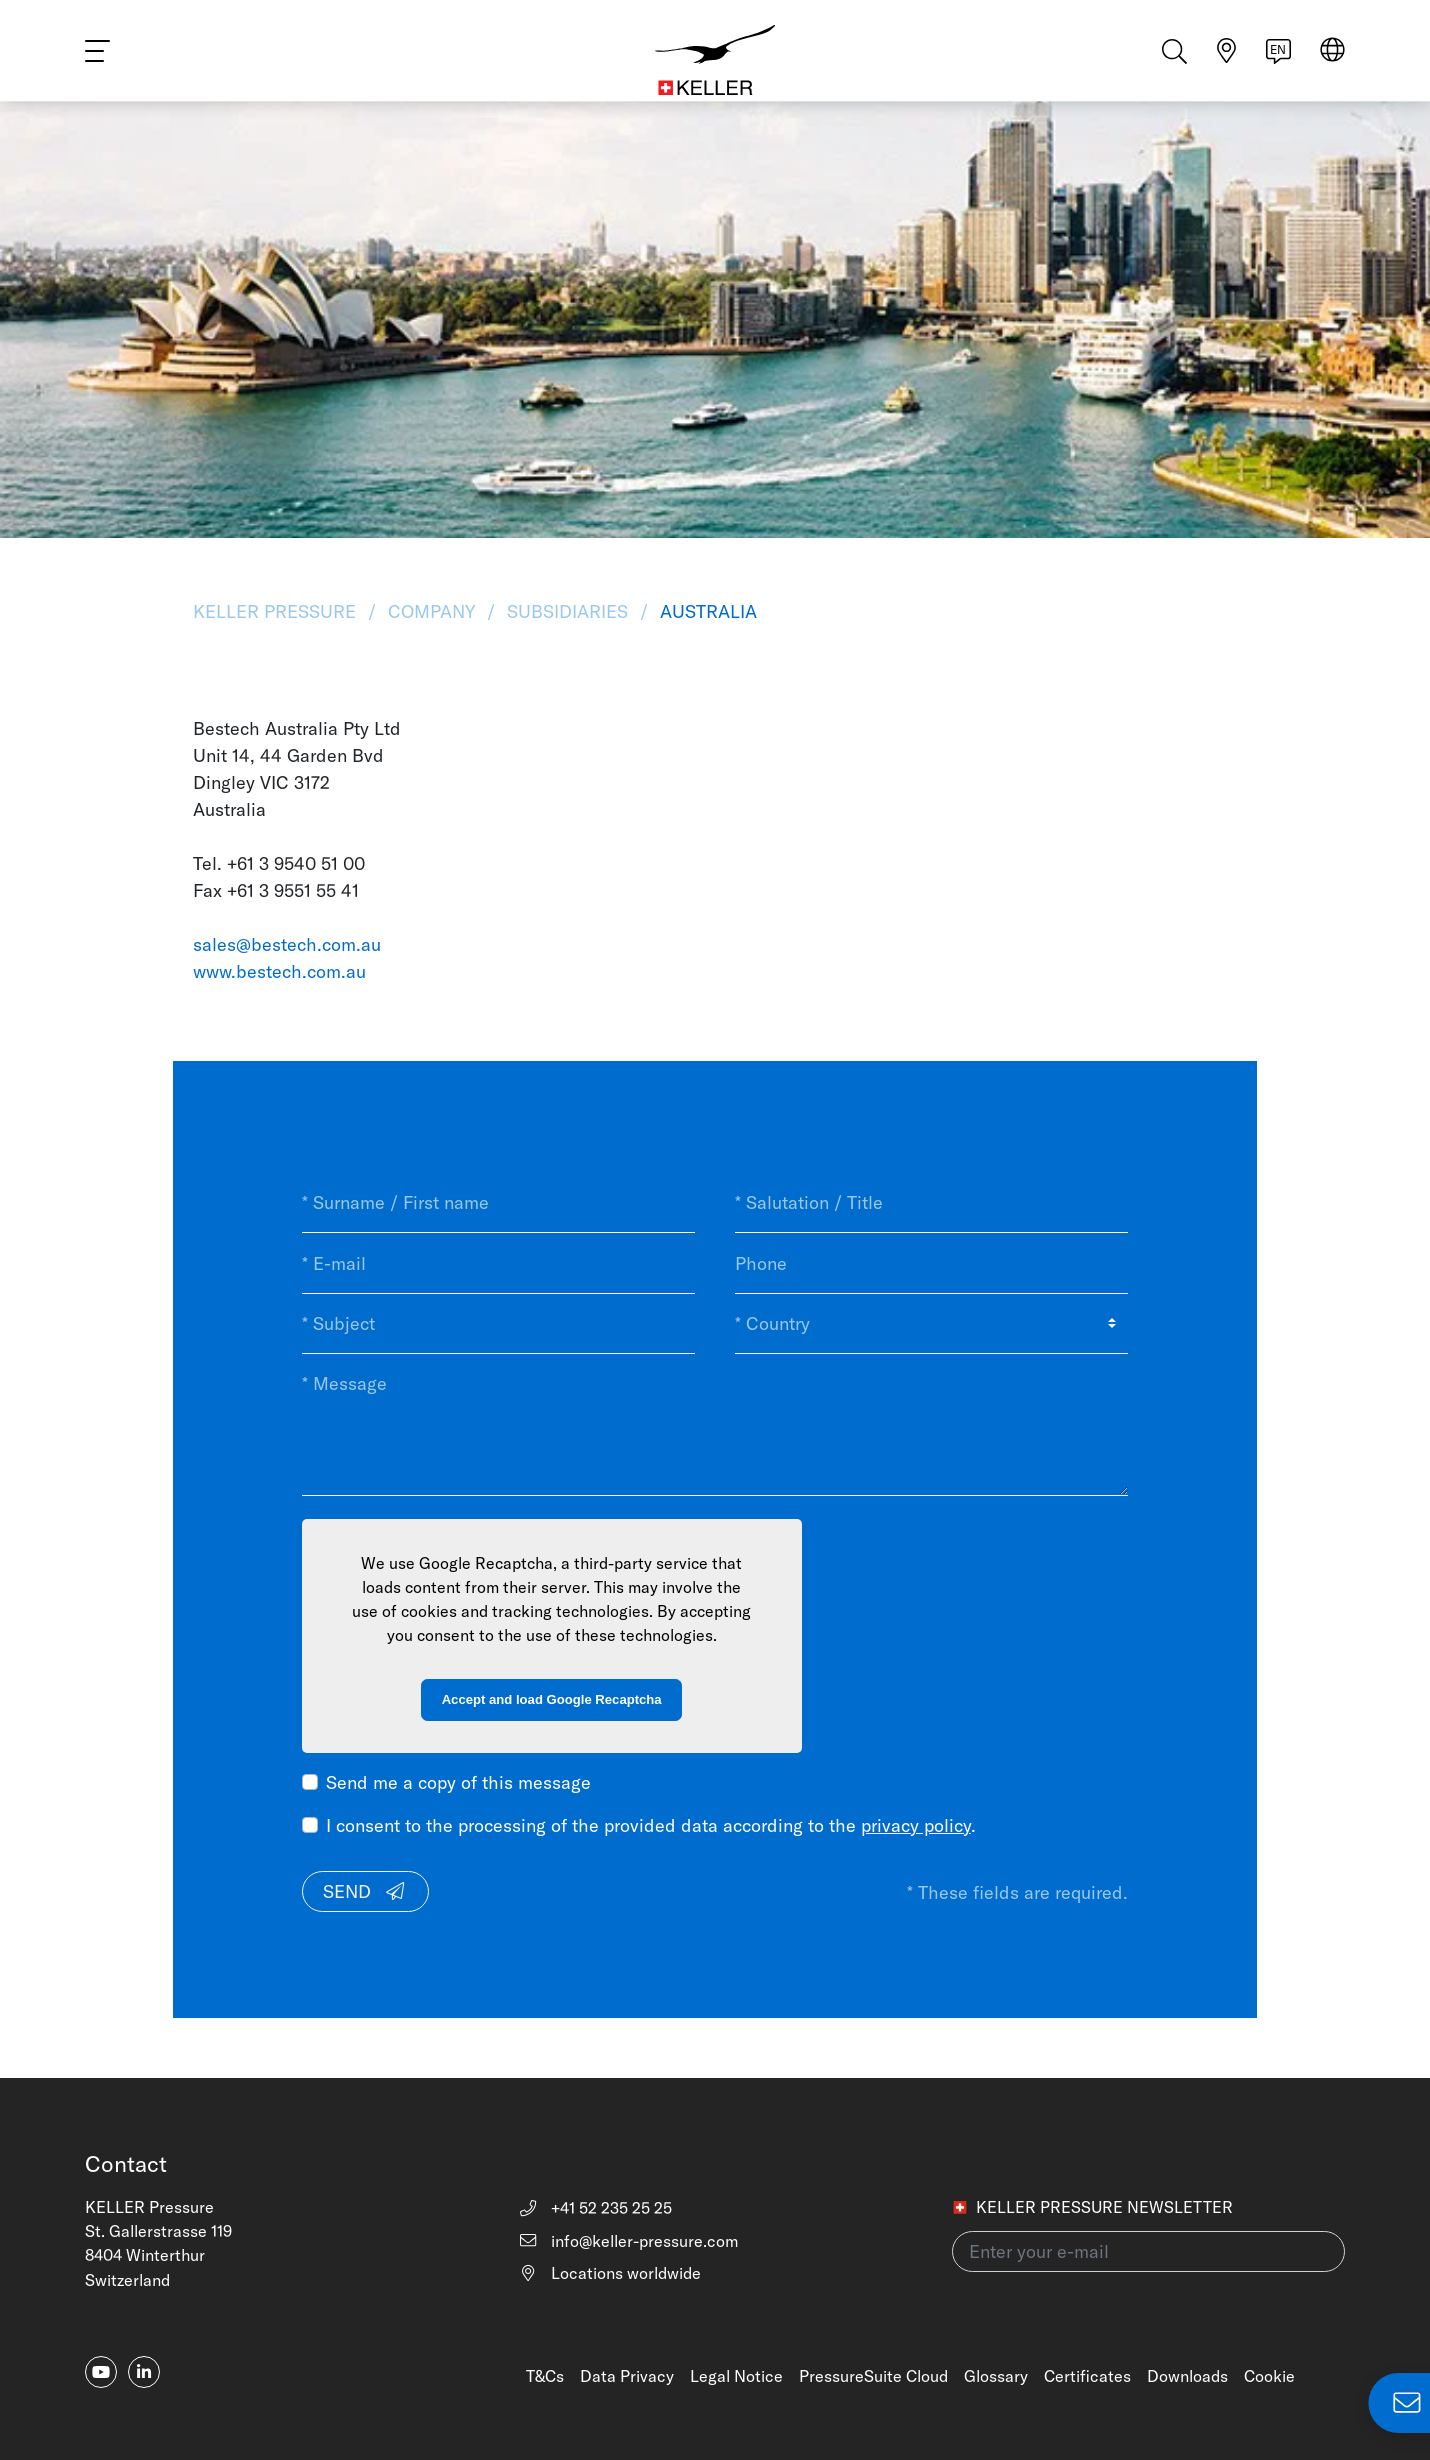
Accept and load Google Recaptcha (552, 1699)
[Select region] (1332, 61)
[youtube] (101, 2372)
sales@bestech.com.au (287, 944)
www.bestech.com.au (279, 971)
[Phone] (931, 1263)
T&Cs (545, 2376)
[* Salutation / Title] (931, 1203)
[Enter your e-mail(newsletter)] (1148, 2251)
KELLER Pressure (277, 611)
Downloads (1187, 2376)
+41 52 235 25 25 (594, 2208)
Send (365, 1891)
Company (431, 611)
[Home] (715, 60)
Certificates (1087, 2376)
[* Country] (931, 1324)
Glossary (996, 2376)
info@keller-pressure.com (628, 2241)
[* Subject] (498, 1324)
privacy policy (916, 1825)
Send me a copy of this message (458, 1782)
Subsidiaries (567, 611)
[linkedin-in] (144, 2372)
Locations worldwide (609, 2273)
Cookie (1269, 2376)
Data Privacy (627, 2376)
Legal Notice (736, 2376)
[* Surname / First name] (498, 1203)
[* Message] (715, 1424)
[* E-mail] (498, 1263)
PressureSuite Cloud (873, 2376)
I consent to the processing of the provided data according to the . (651, 1825)
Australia (706, 611)
